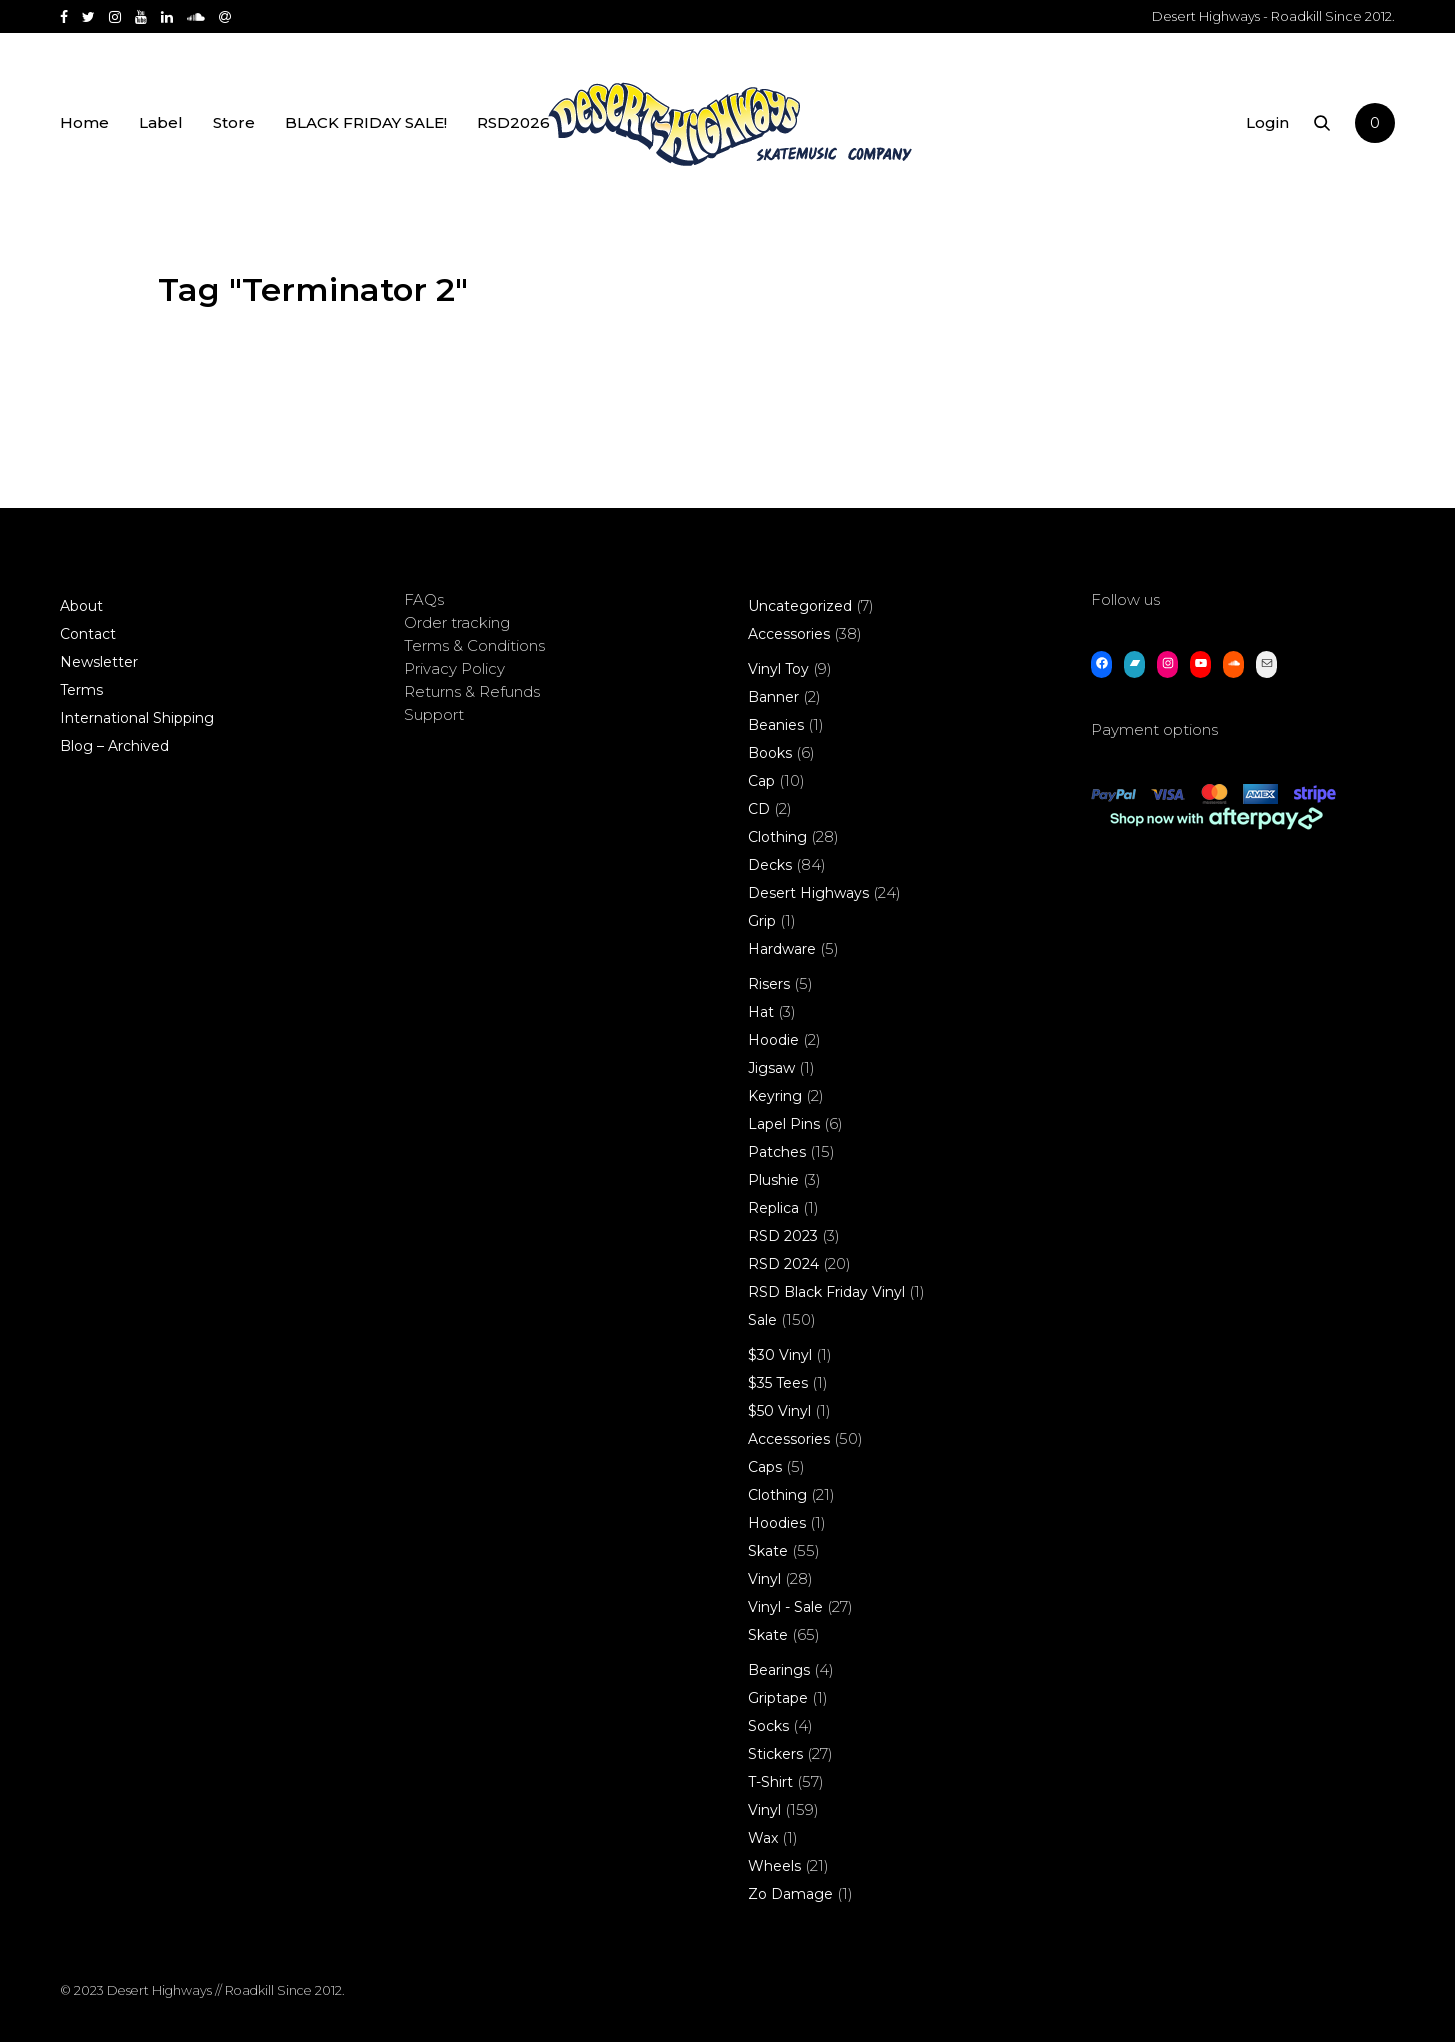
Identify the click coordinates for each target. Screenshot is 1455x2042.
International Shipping (137, 718)
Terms (81, 690)
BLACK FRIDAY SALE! (366, 122)
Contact (88, 634)
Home (84, 122)
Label (161, 122)
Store (234, 122)
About (81, 606)
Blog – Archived (114, 746)
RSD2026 (513, 122)
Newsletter (99, 662)
